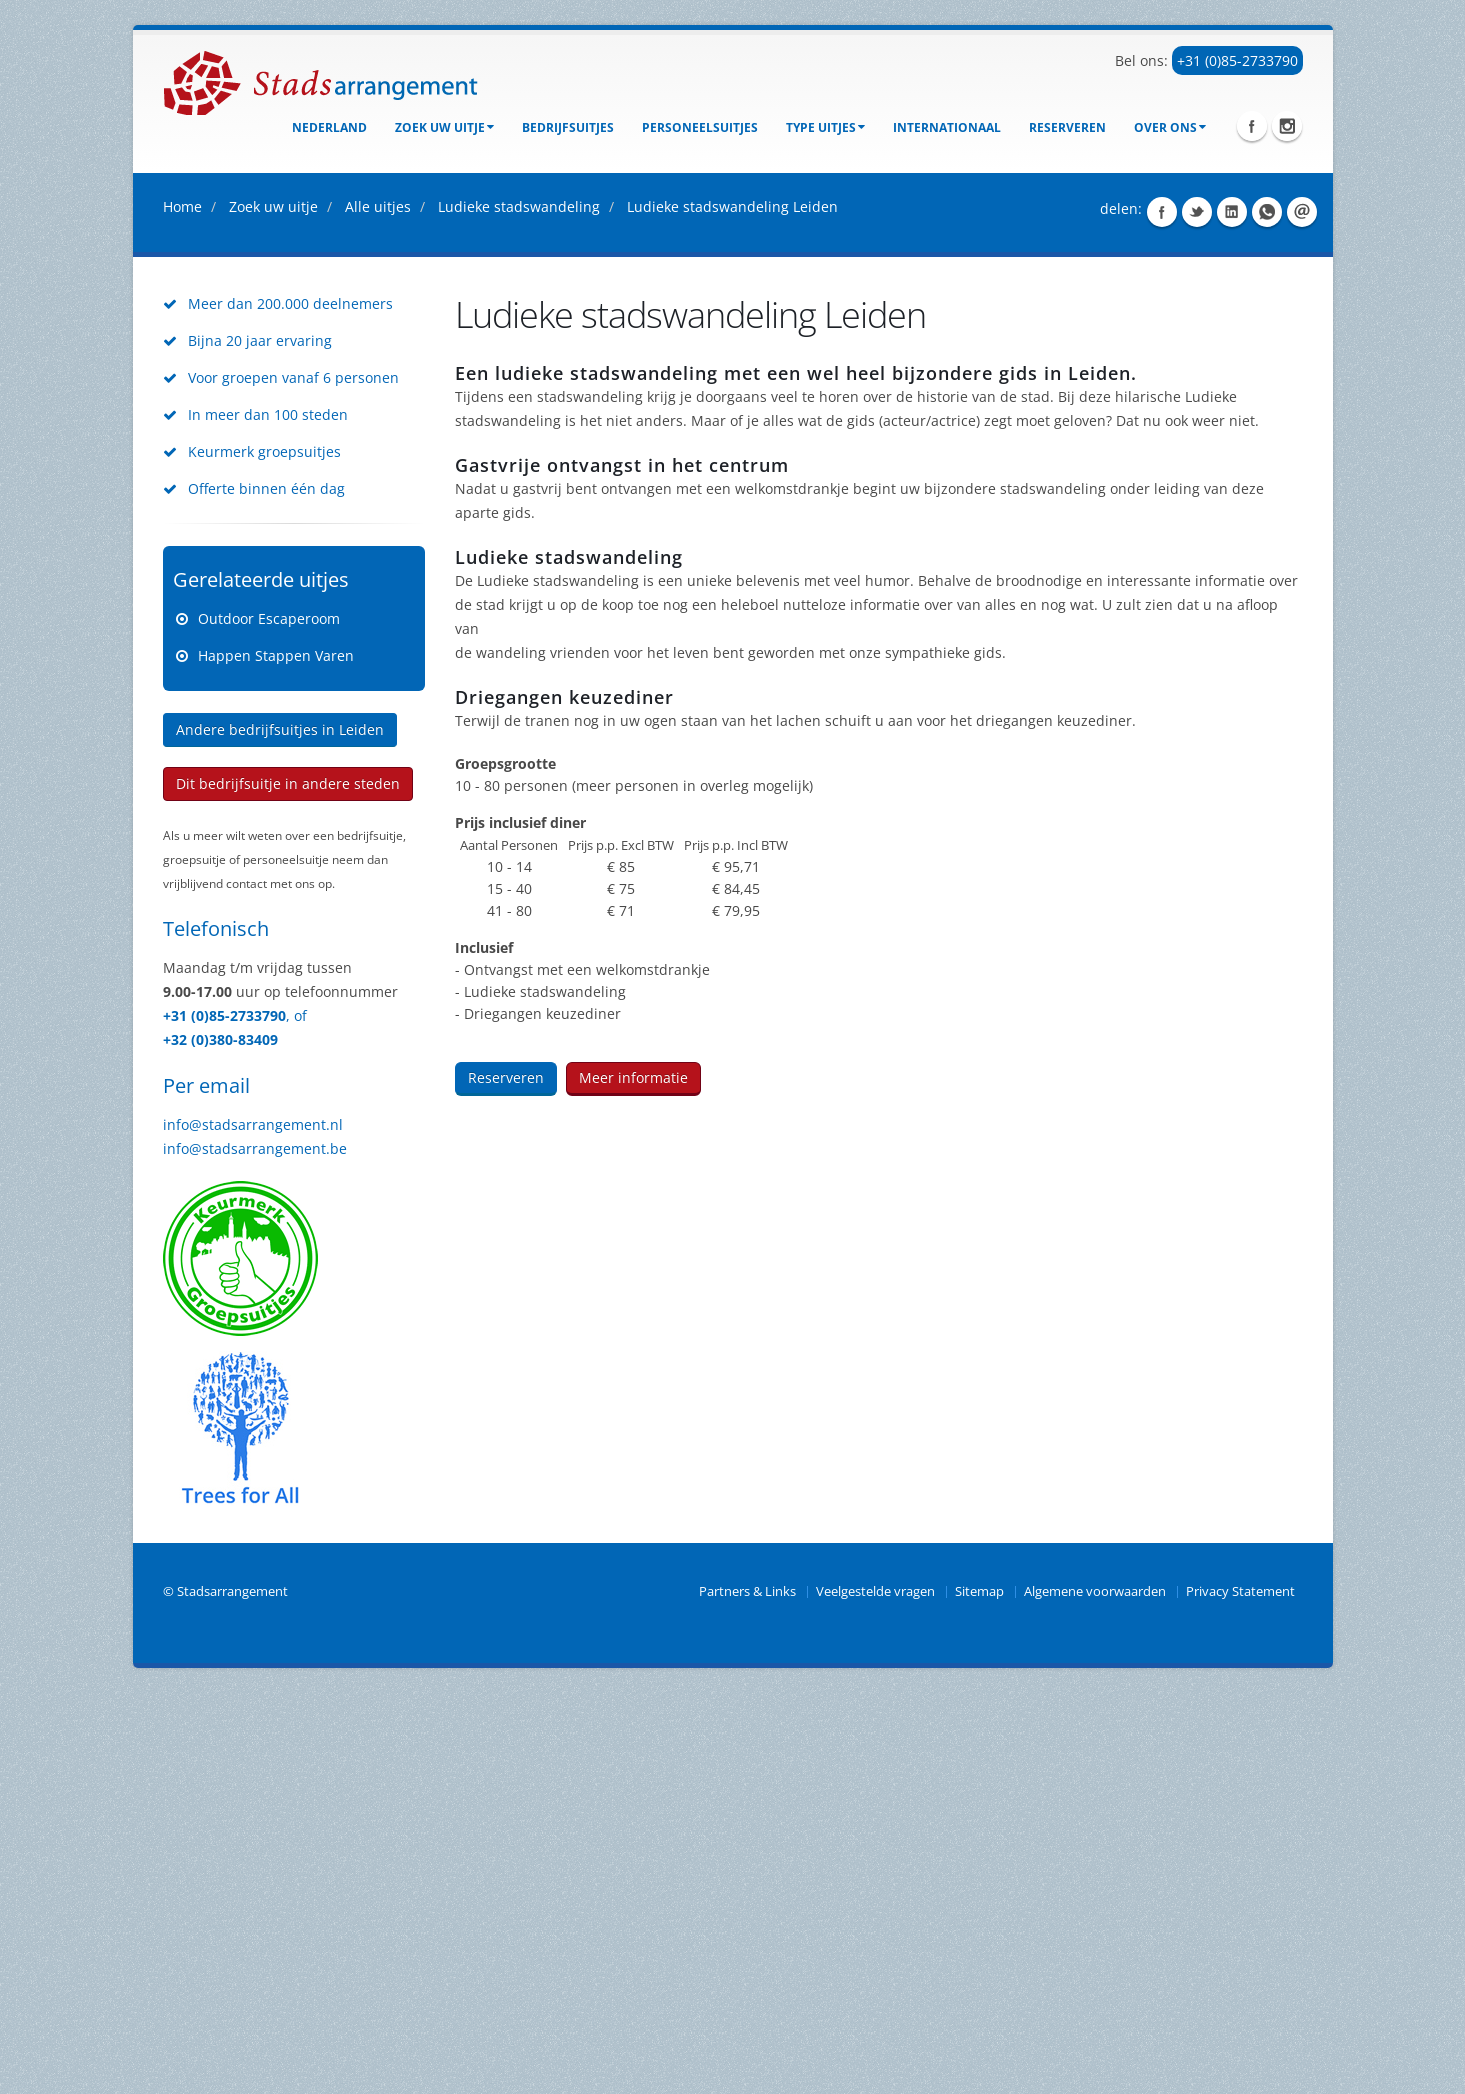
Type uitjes (825, 127)
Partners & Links (747, 1992)
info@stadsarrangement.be (255, 1549)
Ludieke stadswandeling (519, 607)
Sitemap (979, 1992)
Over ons (1170, 127)
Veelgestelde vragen (875, 1992)
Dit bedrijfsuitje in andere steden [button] (288, 1184)
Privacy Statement (1240, 1992)
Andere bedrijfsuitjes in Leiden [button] (280, 1130)
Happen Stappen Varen (276, 1056)
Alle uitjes (378, 607)
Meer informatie (633, 1478)
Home (182, 607)
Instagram (1287, 126)
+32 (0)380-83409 (220, 1440)
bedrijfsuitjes (568, 127)
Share (1162, 613)
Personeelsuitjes (700, 127)
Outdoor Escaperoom (269, 1019)
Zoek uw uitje (444, 127)
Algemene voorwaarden (1095, 1992)
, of (296, 1416)
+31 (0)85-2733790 (1237, 60)
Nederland (329, 127)
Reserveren (1067, 127)
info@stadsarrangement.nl (253, 1525)
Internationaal (947, 127)
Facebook (1252, 126)
